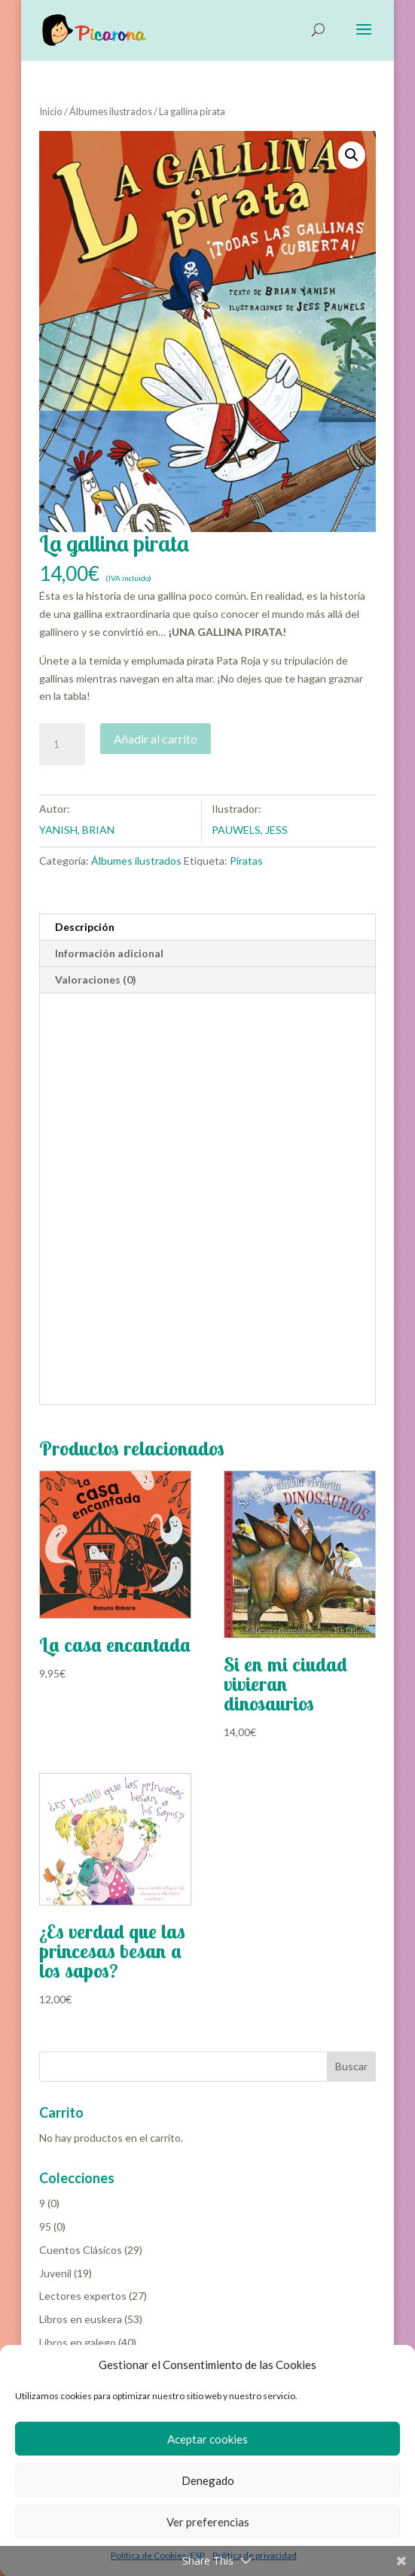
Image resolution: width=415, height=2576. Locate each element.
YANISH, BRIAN (76, 830)
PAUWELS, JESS (250, 830)
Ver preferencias (207, 2522)
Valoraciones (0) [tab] (95, 980)
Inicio (51, 112)
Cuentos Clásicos (80, 2250)
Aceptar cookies (207, 2439)
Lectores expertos (83, 2296)
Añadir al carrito (155, 739)
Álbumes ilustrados (110, 112)
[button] (351, 155)
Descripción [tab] (84, 927)
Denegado (208, 2480)
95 (45, 2227)
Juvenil (55, 2273)
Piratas (246, 861)
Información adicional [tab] (109, 953)
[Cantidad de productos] (61, 745)
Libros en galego (77, 2343)
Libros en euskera (80, 2319)
